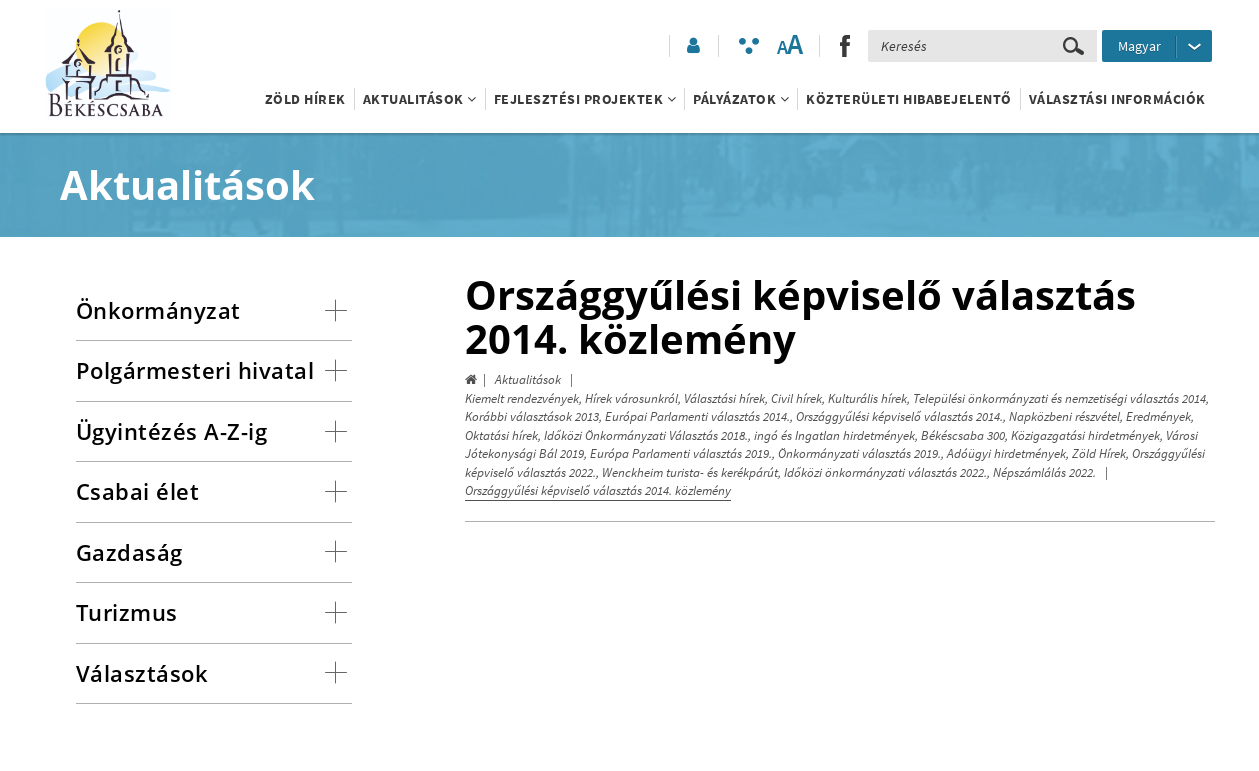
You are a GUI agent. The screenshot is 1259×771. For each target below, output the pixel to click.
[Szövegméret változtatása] (789, 46)
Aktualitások (528, 379)
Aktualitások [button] (420, 99)
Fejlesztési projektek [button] (585, 99)
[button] (692, 46)
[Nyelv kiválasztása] (1157, 46)
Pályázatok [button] (741, 99)
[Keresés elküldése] (1073, 46)
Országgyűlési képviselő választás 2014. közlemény (598, 490)
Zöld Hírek (305, 99)
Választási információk (1117, 99)
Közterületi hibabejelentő (909, 99)
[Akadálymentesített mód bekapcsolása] (749, 46)
